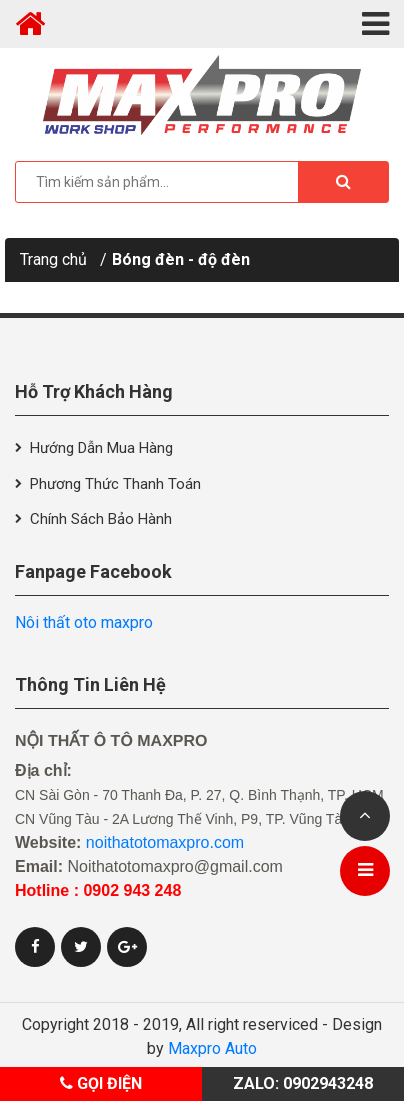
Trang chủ (53, 259)
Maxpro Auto (212, 1048)
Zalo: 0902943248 (303, 1083)
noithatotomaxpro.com (165, 842)
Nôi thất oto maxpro (84, 622)
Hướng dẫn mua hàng (101, 448)
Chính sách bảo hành (101, 519)
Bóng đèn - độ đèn (181, 259)
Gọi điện (101, 1083)
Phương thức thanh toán (115, 484)
